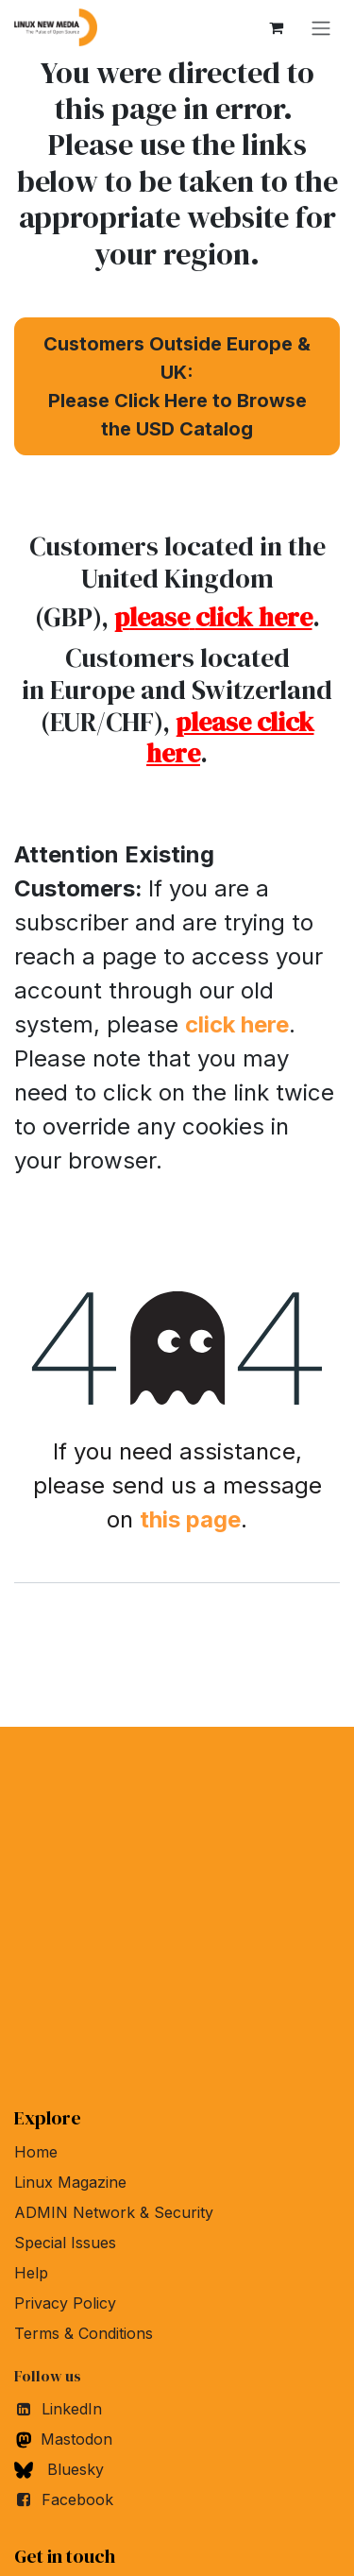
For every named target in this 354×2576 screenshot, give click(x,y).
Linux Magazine (70, 2182)
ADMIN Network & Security (113, 2212)
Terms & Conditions (83, 2333)
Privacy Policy (65, 2303)
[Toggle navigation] (321, 27)
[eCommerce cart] (276, 27)
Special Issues (65, 2242)
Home (36, 2151)
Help (31, 2272)
